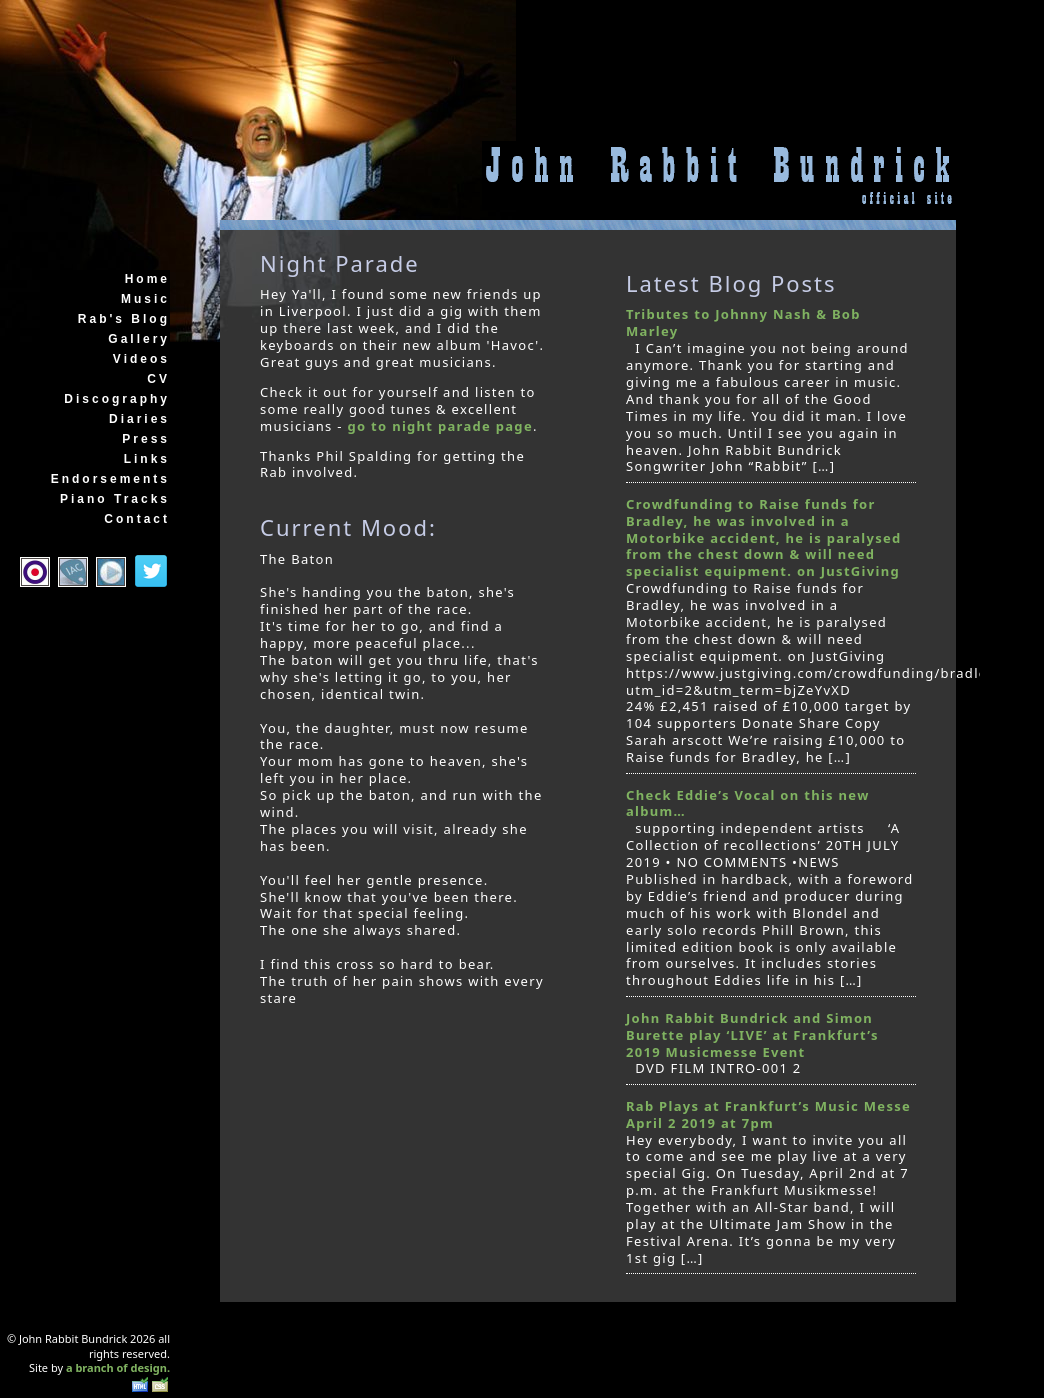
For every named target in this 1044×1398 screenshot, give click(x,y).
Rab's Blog (124, 319)
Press (146, 439)
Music (145, 299)
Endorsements (110, 479)
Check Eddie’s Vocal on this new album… (748, 803)
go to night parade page (439, 426)
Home (147, 279)
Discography (117, 399)
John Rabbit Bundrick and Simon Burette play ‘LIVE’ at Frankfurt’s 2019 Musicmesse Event (752, 1035)
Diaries (139, 419)
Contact (137, 519)
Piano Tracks (115, 499)
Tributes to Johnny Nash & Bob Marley (743, 322)
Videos (141, 359)
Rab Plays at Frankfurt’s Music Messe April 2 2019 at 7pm (768, 1114)
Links (147, 459)
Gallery (139, 339)
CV (158, 379)
